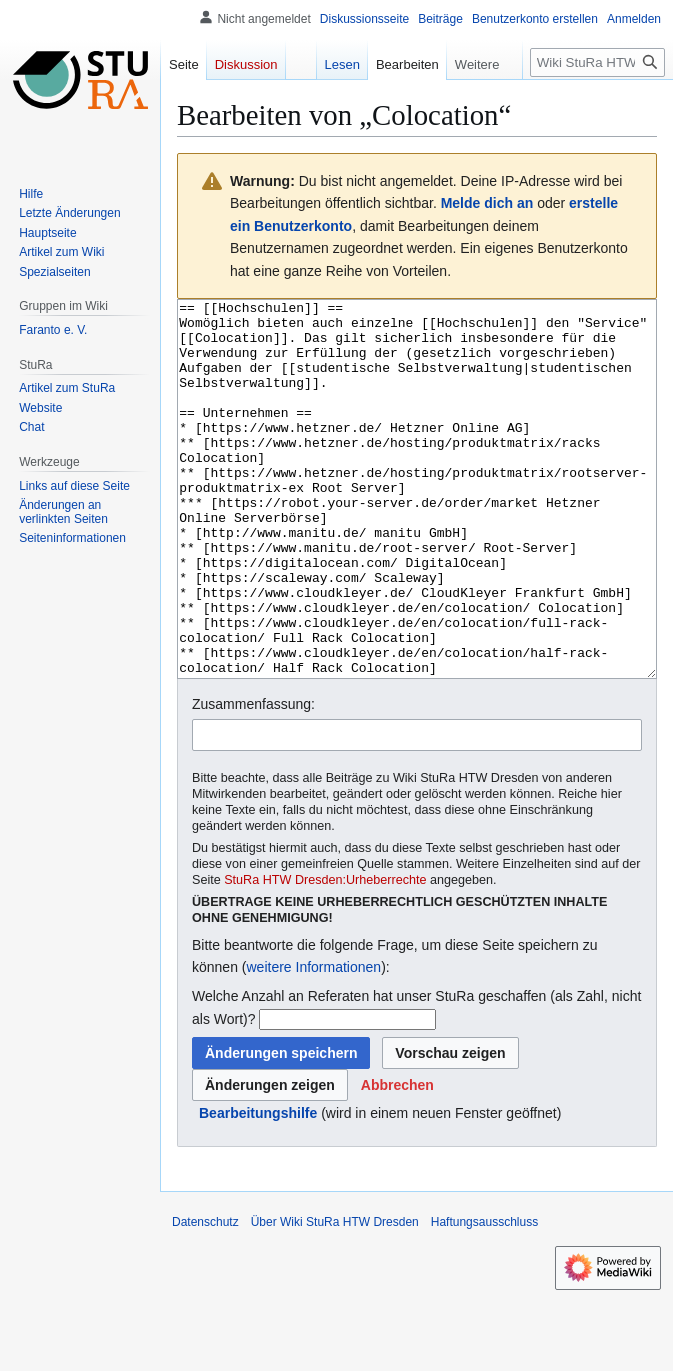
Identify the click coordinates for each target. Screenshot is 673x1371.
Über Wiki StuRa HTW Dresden (335, 1297)
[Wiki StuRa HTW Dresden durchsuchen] (597, 62)
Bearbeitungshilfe (258, 1188)
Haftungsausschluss (484, 1297)
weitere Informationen (313, 1042)
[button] (397, 1160)
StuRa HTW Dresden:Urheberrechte (325, 955)
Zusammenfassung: (253, 779)
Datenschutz (205, 1297)
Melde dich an (487, 203)
